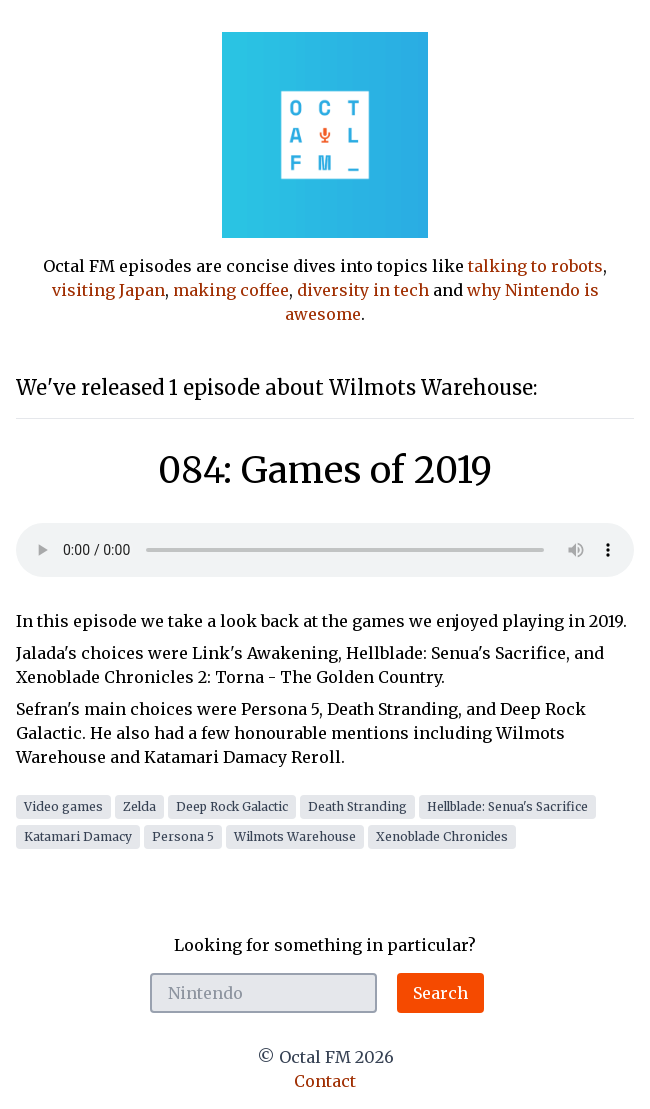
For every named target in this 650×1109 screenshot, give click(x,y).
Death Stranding (357, 806)
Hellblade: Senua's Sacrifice (507, 806)
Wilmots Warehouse (295, 836)
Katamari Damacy (78, 836)
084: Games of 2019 (325, 470)
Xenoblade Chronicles (442, 836)
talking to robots (535, 266)
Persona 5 (183, 836)
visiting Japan (108, 290)
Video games (63, 806)
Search (440, 993)
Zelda (139, 806)
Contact (325, 1081)
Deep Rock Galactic (232, 806)
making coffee (231, 290)
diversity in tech (363, 290)
